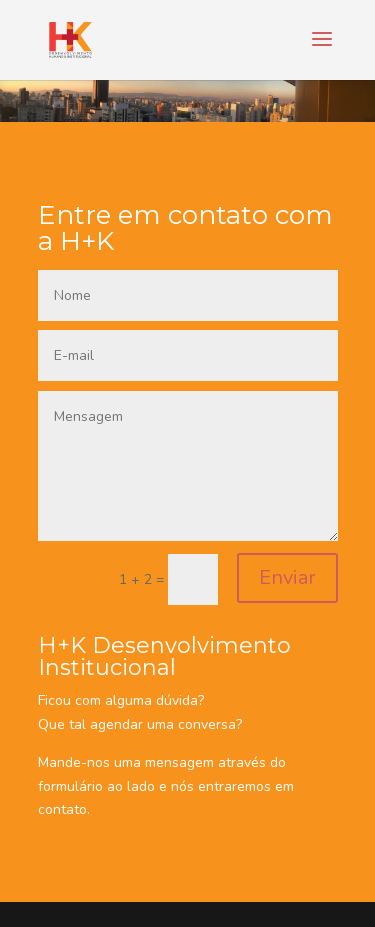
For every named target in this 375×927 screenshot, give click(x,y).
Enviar (287, 577)
